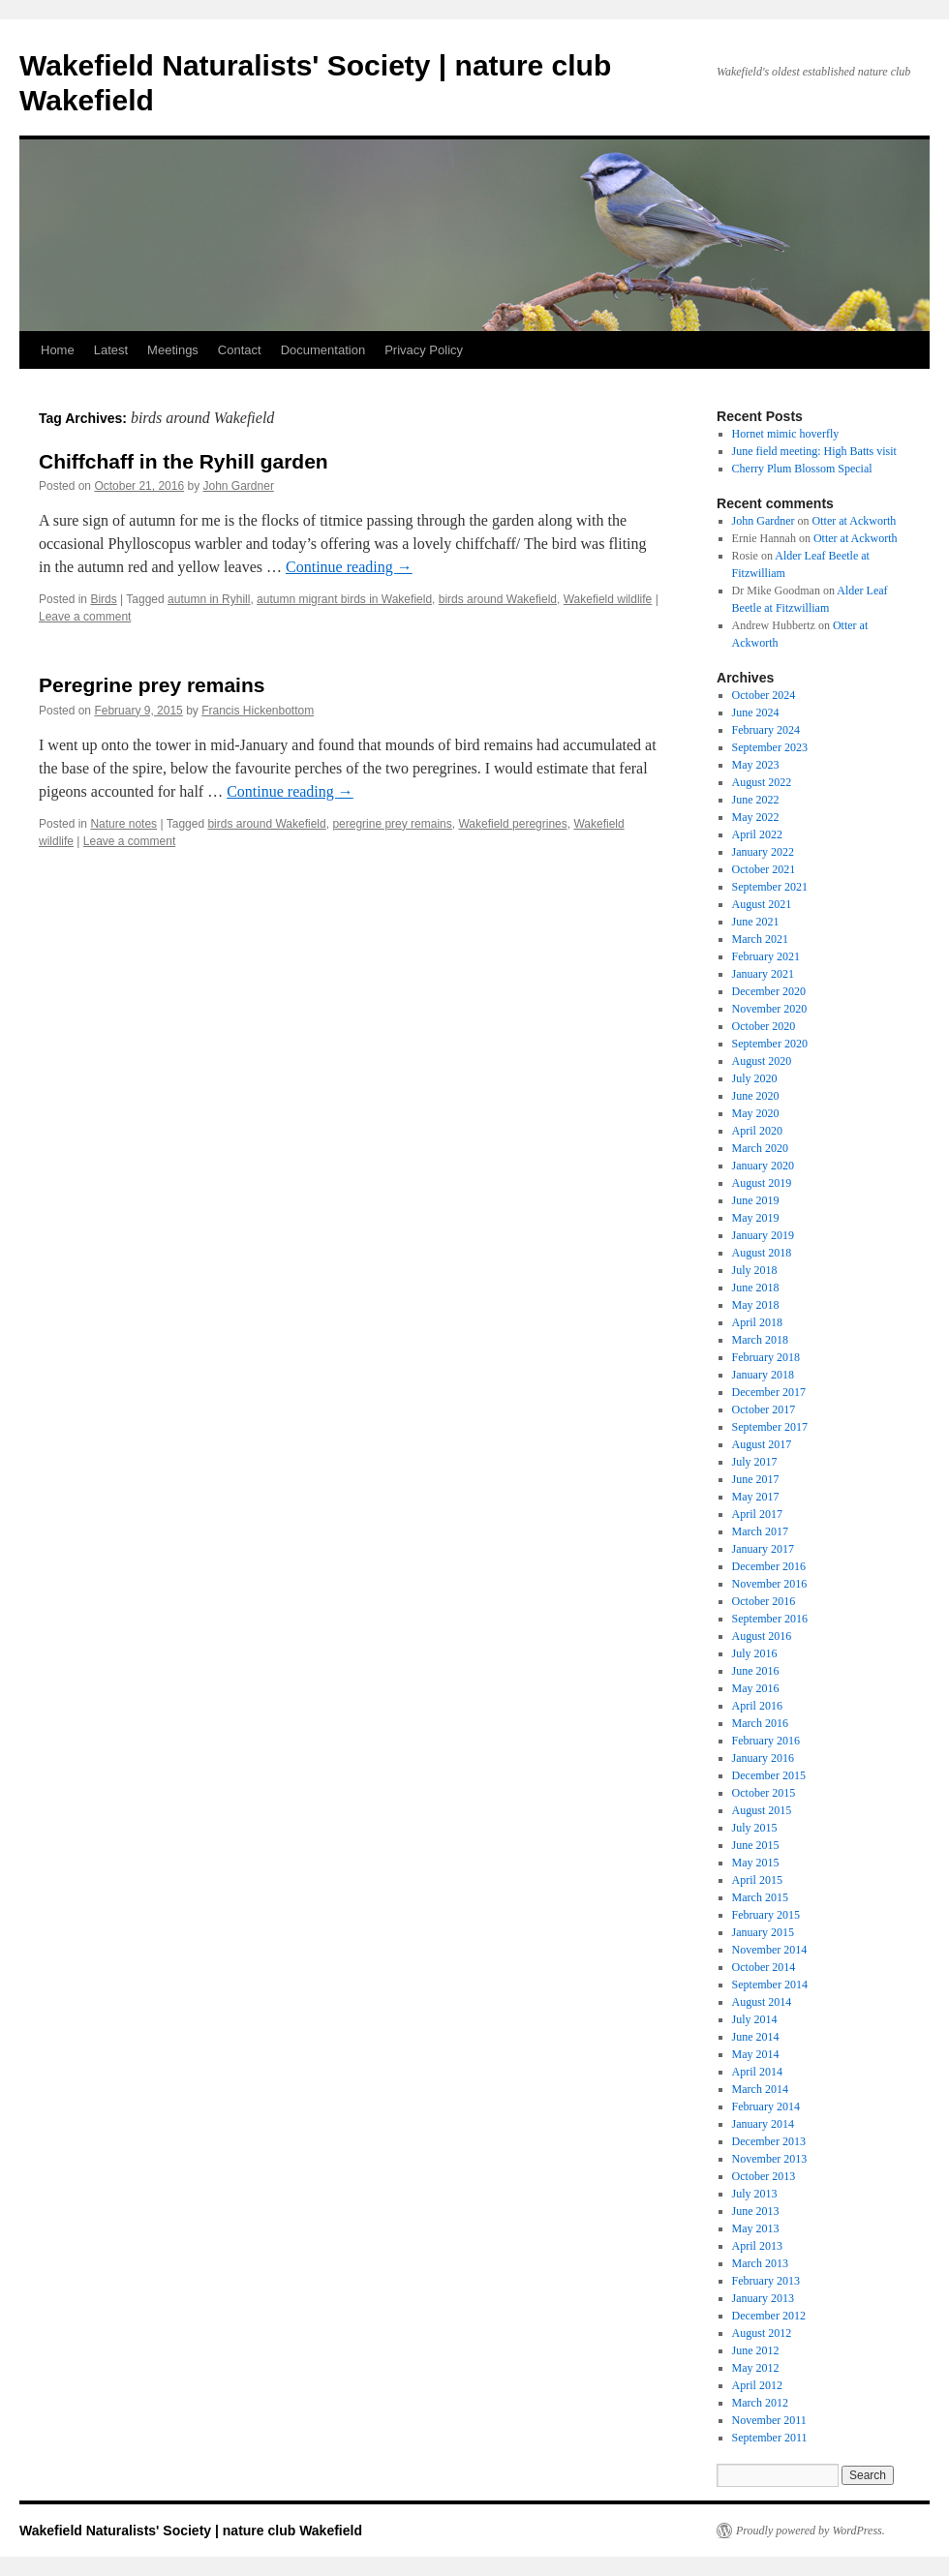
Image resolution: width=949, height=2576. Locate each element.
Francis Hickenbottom (257, 710)
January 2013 (763, 2298)
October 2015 (764, 1793)
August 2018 (762, 1252)
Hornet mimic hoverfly (786, 433)
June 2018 (756, 1287)
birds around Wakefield (498, 599)
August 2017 (762, 1444)
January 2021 (763, 974)
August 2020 (762, 1061)
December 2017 (769, 1392)
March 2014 (760, 2089)
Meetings (173, 350)
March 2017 (760, 1531)
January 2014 (763, 2124)
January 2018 (763, 1374)
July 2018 (755, 1270)
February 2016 (766, 1740)
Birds (103, 599)
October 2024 (764, 695)
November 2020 (770, 1008)
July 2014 (755, 2019)
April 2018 (757, 1322)
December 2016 (769, 1566)
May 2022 (756, 817)
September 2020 (770, 1043)
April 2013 (757, 2246)
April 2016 (757, 1705)
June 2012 (756, 2350)
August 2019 (762, 1183)
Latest (111, 350)
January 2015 (763, 1932)
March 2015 (760, 1897)
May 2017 (756, 1496)
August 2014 (762, 2002)
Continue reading (349, 567)
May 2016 (756, 1688)
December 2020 (769, 991)
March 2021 (760, 939)
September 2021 (770, 887)
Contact (239, 350)
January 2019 (763, 1235)
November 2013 (770, 2159)
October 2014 (764, 1967)
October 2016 (764, 1601)
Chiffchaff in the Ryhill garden (183, 461)
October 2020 (764, 1026)
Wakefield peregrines (512, 824)
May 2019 (756, 1218)
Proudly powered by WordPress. (810, 2530)
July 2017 (755, 1462)
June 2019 (756, 1200)
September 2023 (770, 747)
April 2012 (757, 2385)
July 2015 (755, 1827)
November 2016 (770, 1584)
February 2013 (766, 2281)
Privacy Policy (423, 350)
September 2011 (770, 2437)
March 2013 (760, 2263)
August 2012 (762, 2333)
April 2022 (757, 834)
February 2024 (766, 730)
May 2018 (756, 1305)
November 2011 (769, 2420)
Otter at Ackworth (854, 521)
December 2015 (769, 1775)
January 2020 (763, 1165)
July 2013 (755, 2193)
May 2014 (756, 2054)
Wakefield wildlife (608, 599)
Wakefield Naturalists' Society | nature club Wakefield (190, 2530)
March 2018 (760, 1340)
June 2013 (756, 2211)
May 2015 (756, 1862)
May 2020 (756, 1113)
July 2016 (755, 1653)
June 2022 (756, 799)
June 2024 (756, 712)
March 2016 (760, 1723)
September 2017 (770, 1427)
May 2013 (756, 2228)
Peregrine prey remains (151, 685)
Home (58, 350)
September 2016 (770, 1618)
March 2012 (760, 2402)
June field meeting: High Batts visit (814, 451)
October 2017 (764, 1409)
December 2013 (769, 2141)
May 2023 (756, 765)
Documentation (323, 350)
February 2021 (766, 956)
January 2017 (763, 1549)
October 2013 (764, 2176)
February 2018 (766, 1357)
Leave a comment (85, 616)
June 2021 (756, 921)
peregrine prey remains (391, 824)
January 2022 (763, 852)
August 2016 (762, 1636)
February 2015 (766, 1915)
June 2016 (756, 1671)
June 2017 (756, 1479)
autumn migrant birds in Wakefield (344, 599)
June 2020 (756, 1096)
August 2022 (762, 782)
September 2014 (770, 1984)
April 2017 (757, 1514)
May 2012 (756, 2368)
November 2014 (770, 1949)
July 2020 (755, 1078)
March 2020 (760, 1148)
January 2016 (763, 1758)
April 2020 (757, 1130)
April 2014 (757, 2071)
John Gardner (238, 486)
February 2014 (766, 2106)
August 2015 (762, 1810)
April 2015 (757, 1880)
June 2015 (756, 1845)
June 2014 (756, 2037)
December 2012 (769, 2315)
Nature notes (123, 824)
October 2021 (764, 869)
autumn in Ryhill (209, 599)
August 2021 (762, 904)
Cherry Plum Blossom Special (802, 468)
